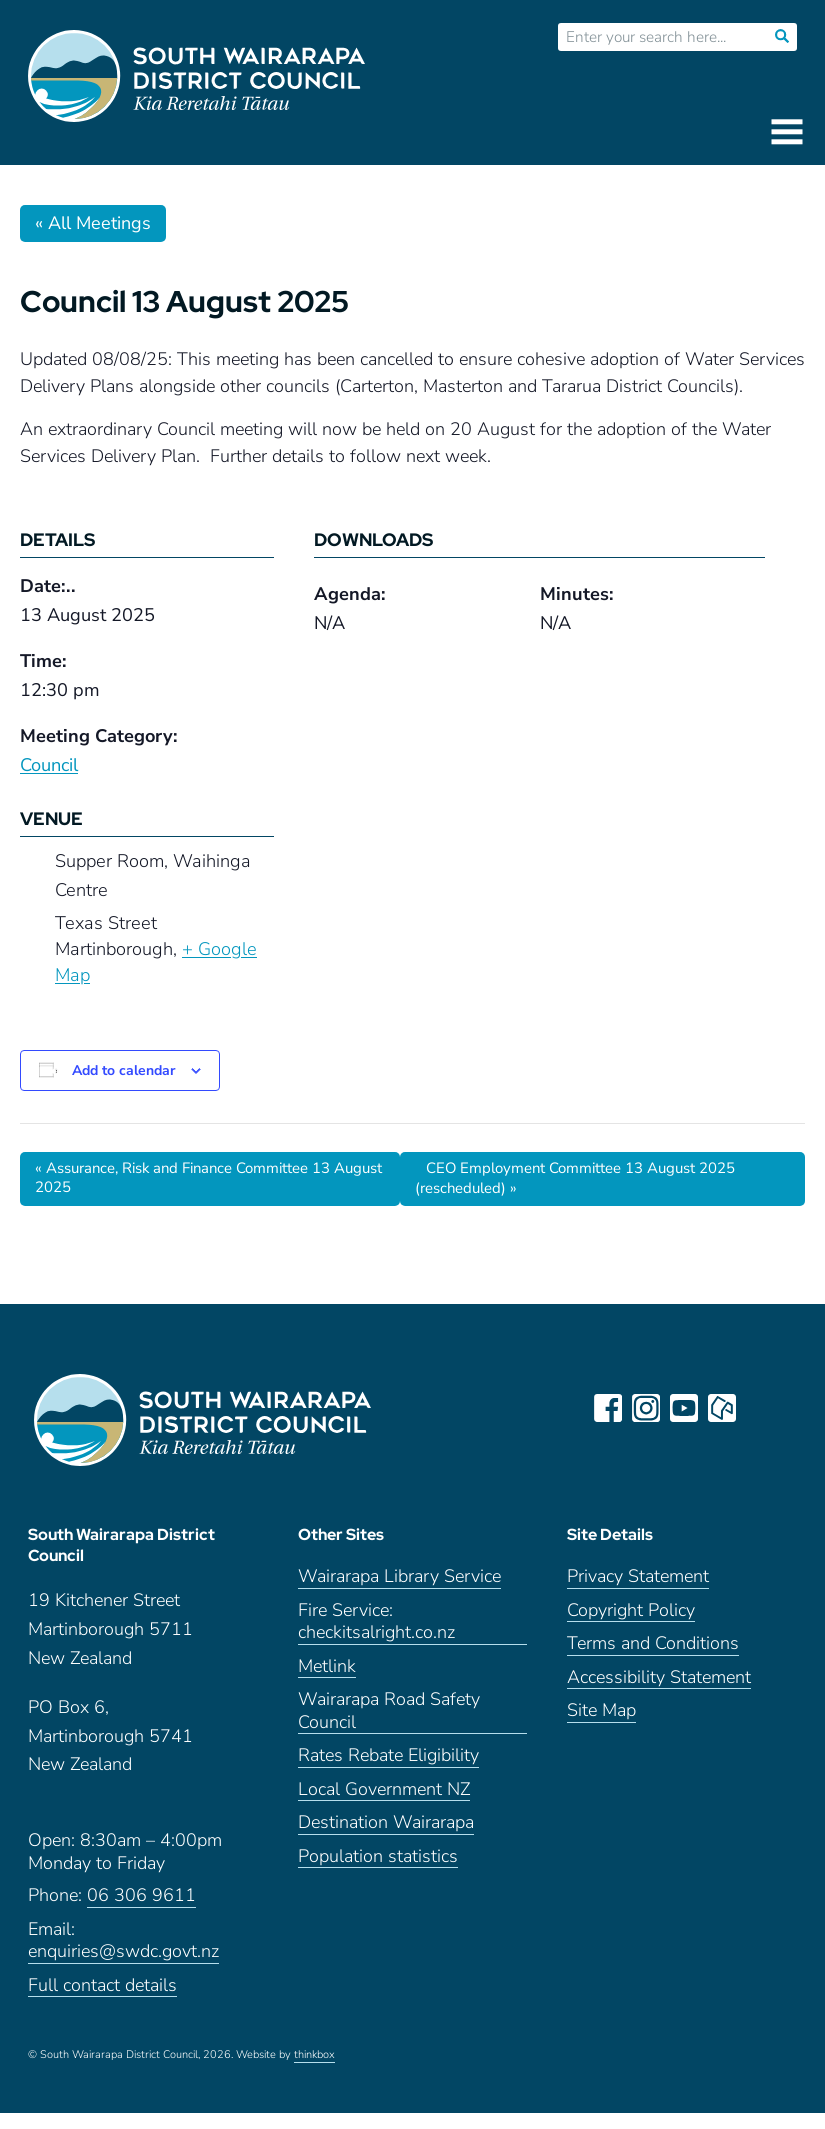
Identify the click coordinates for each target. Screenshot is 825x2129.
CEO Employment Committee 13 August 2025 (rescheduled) (590, 1179)
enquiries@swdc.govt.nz (123, 1968)
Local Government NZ (384, 1805)
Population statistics (378, 1872)
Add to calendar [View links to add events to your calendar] (123, 1070)
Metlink (327, 1682)
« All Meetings (93, 223)
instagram (649, 1410)
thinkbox (314, 2072)
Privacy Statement (638, 1593)
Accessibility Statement (659, 1693)
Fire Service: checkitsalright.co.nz (376, 1638)
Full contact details (102, 2001)
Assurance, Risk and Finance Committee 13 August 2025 (197, 1179)
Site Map (601, 1727)
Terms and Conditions (653, 1660)
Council (49, 765)
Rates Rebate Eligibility (388, 1772)
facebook (611, 1410)
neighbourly (725, 1410)
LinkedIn (763, 1410)
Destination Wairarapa (386, 1839)
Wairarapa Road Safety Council (389, 1728)
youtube (687, 1410)
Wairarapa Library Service (399, 1593)
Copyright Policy (631, 1626)
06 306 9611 (141, 1912)
